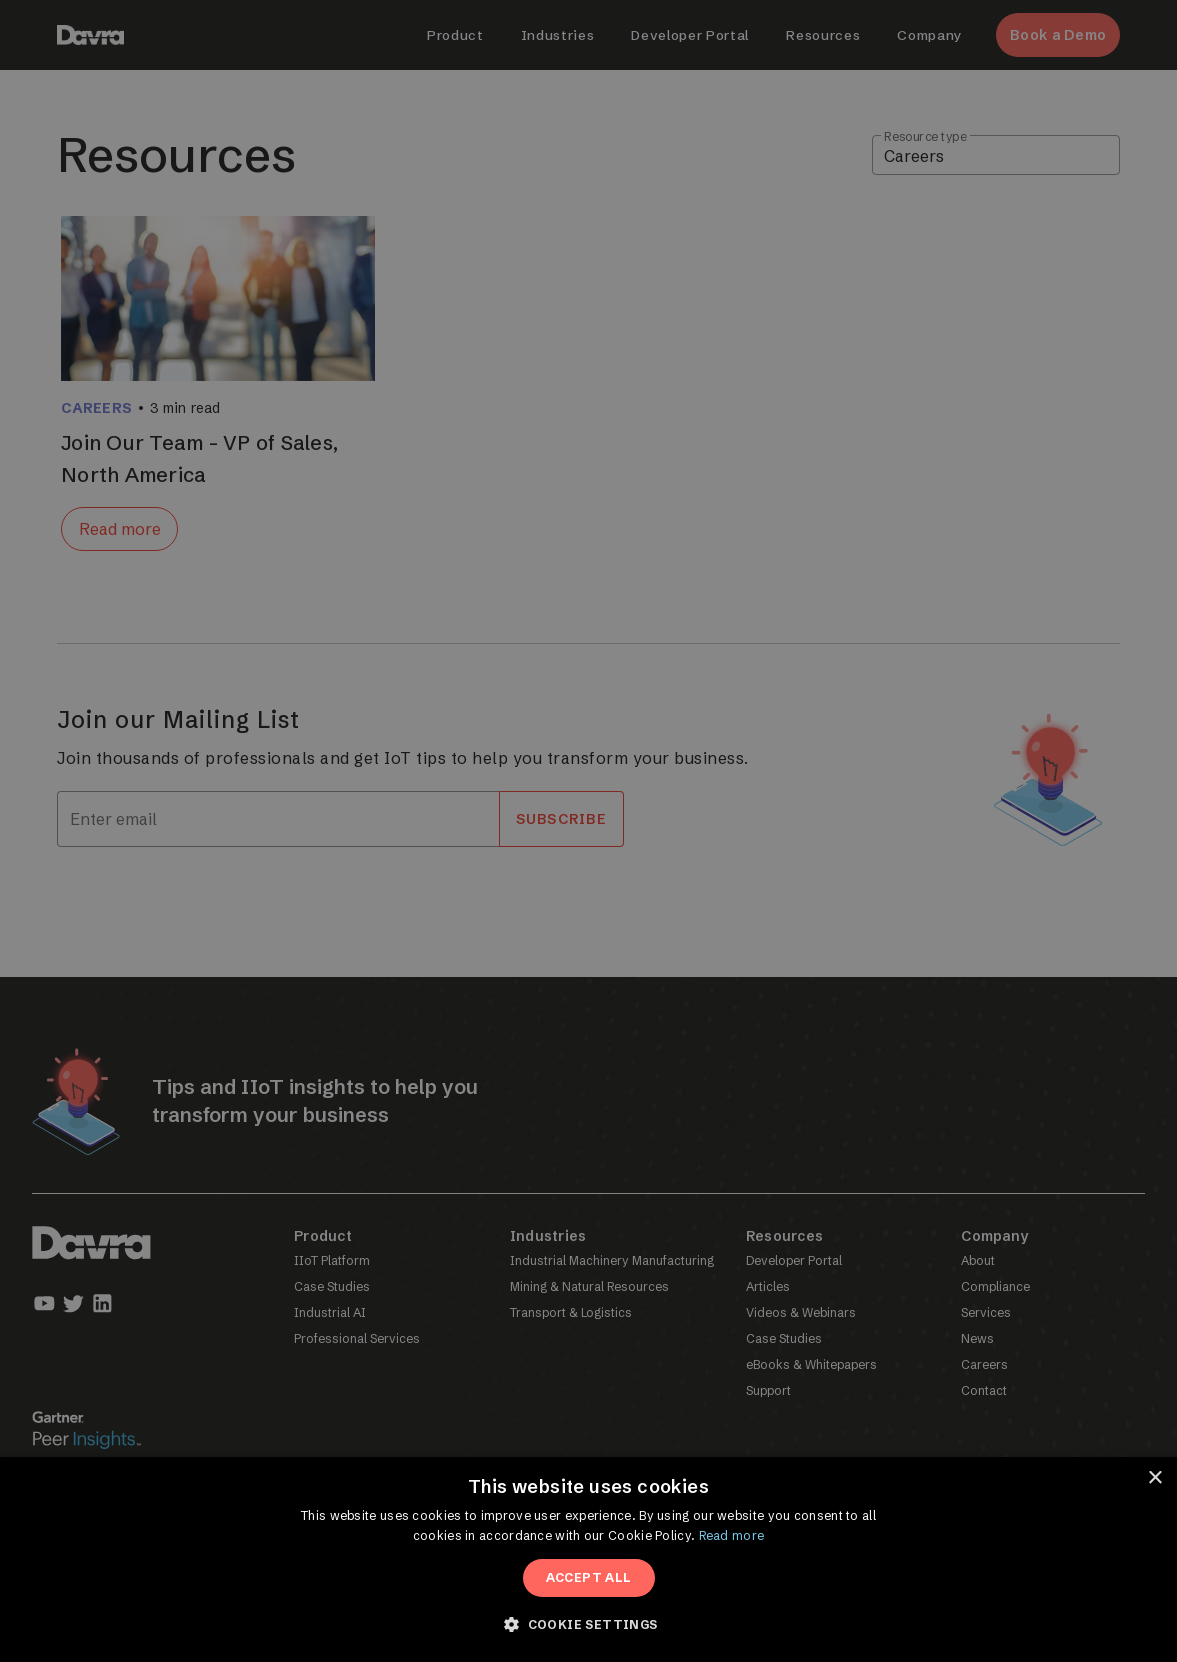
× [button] (1154, 1478)
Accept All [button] (589, 1577)
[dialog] (588, 831)
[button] (588, 1625)
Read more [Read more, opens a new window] (732, 1535)
